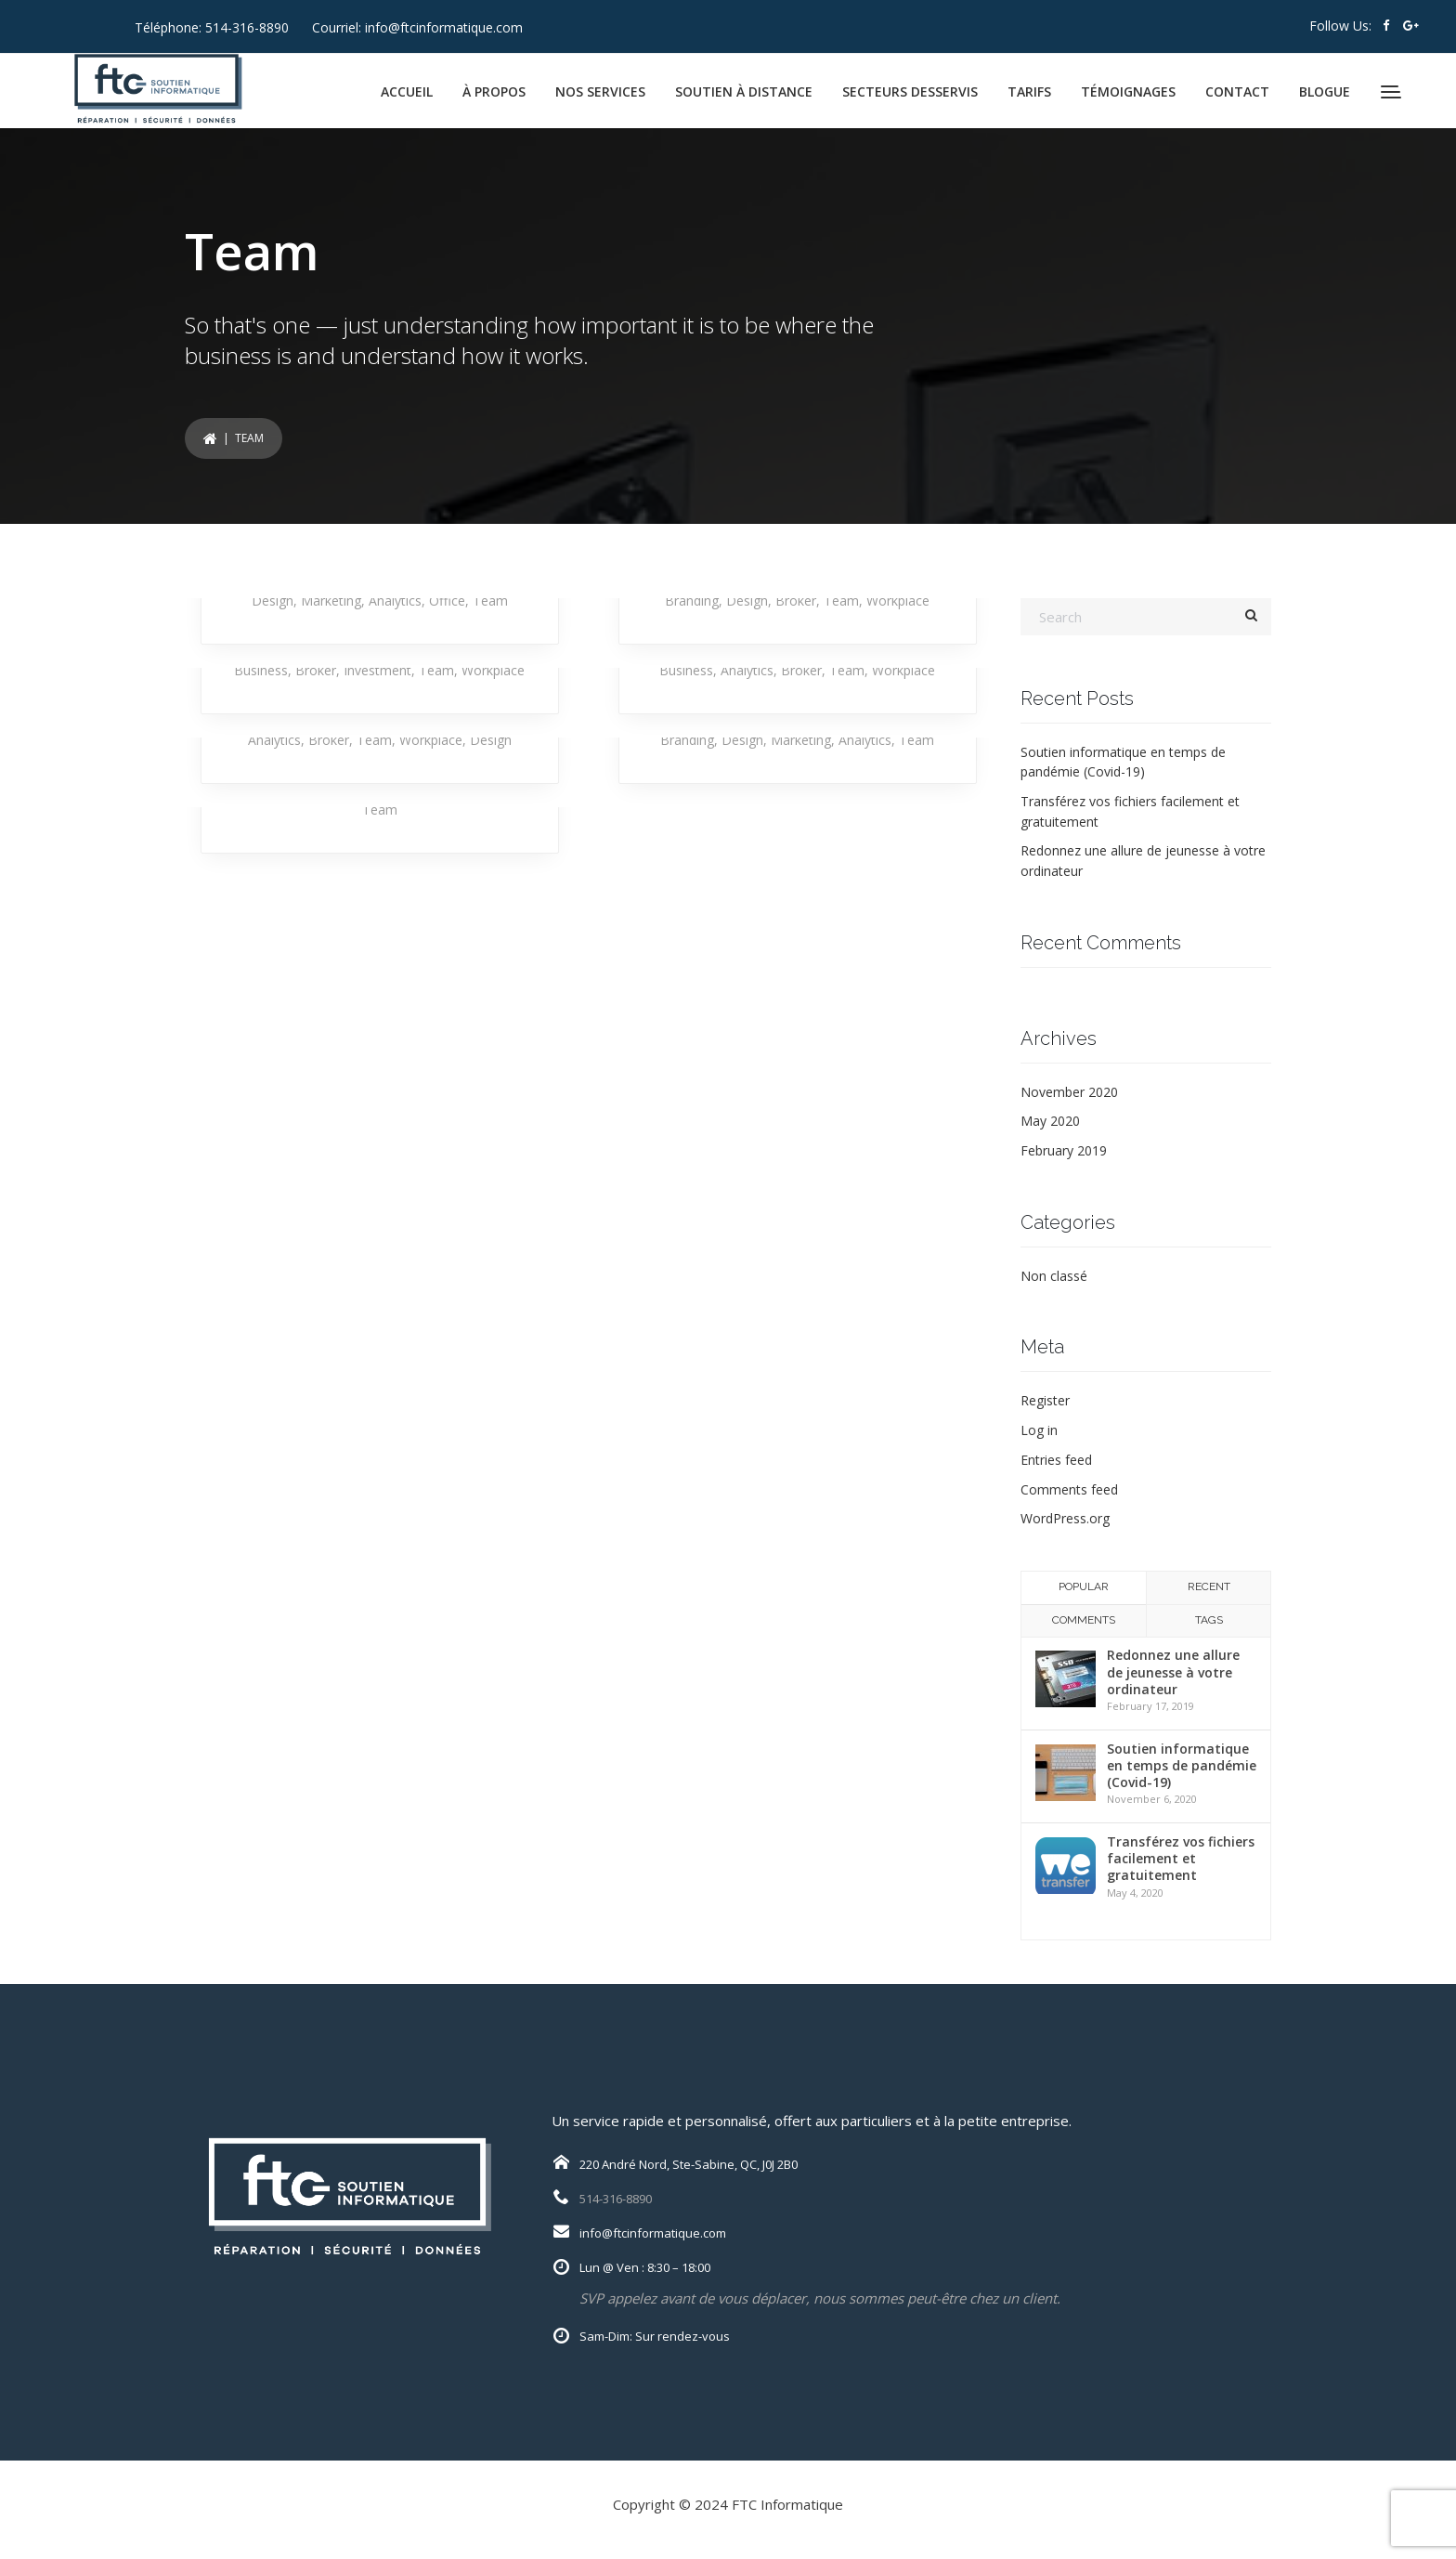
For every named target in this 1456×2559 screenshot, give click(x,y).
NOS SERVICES (600, 91)
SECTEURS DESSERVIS (910, 91)
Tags (1209, 1619)
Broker (795, 600)
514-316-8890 (247, 27)
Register (1045, 1400)
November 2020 (1069, 1092)
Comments (1083, 1619)
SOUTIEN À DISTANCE (743, 91)
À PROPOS (494, 91)
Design (272, 600)
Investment (377, 670)
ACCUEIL (407, 91)
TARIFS (1029, 91)
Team (490, 600)
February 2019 (1063, 1150)
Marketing (331, 600)
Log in (1039, 1430)
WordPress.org (1065, 1518)
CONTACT (1237, 91)
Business (261, 670)
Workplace (898, 600)
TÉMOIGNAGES (1128, 91)
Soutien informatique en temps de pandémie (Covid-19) (1181, 1765)
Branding (692, 600)
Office (447, 600)
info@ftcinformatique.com (444, 27)
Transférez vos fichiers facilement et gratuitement (1180, 1858)
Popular (1084, 1586)
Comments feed (1069, 1489)
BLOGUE (1324, 91)
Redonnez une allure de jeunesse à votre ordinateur (1173, 1671)
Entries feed (1056, 1460)
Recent (1209, 1586)
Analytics (395, 600)
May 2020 (1050, 1120)
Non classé (1053, 1276)
